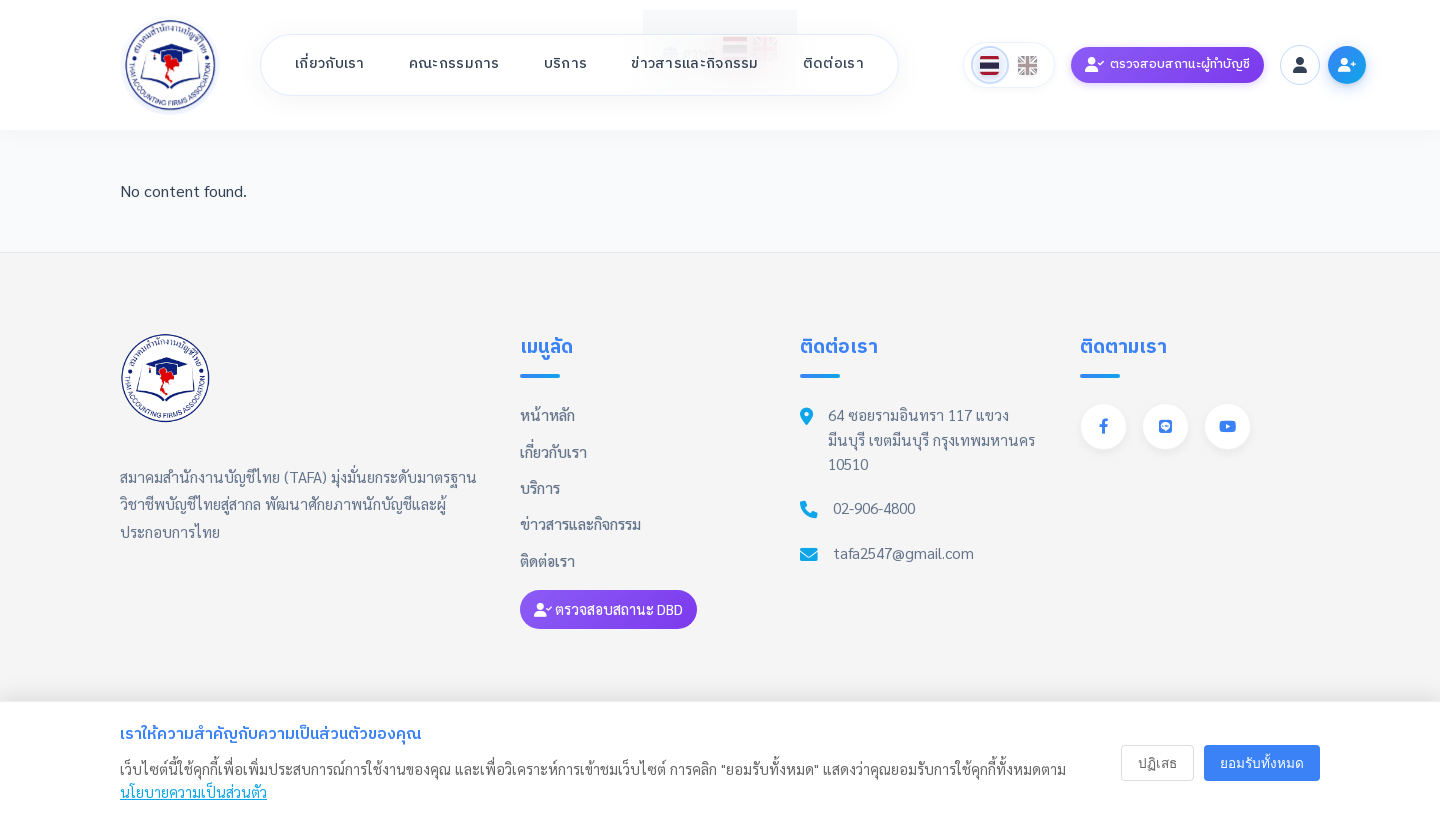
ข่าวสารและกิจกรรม (695, 64)
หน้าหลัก (547, 415)
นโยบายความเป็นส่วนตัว (193, 792)
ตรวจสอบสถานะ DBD (608, 609)
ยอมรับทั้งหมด (1262, 763)
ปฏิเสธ (1157, 763)
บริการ (566, 64)
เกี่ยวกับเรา (330, 64)
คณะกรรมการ (454, 64)
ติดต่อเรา (833, 64)
